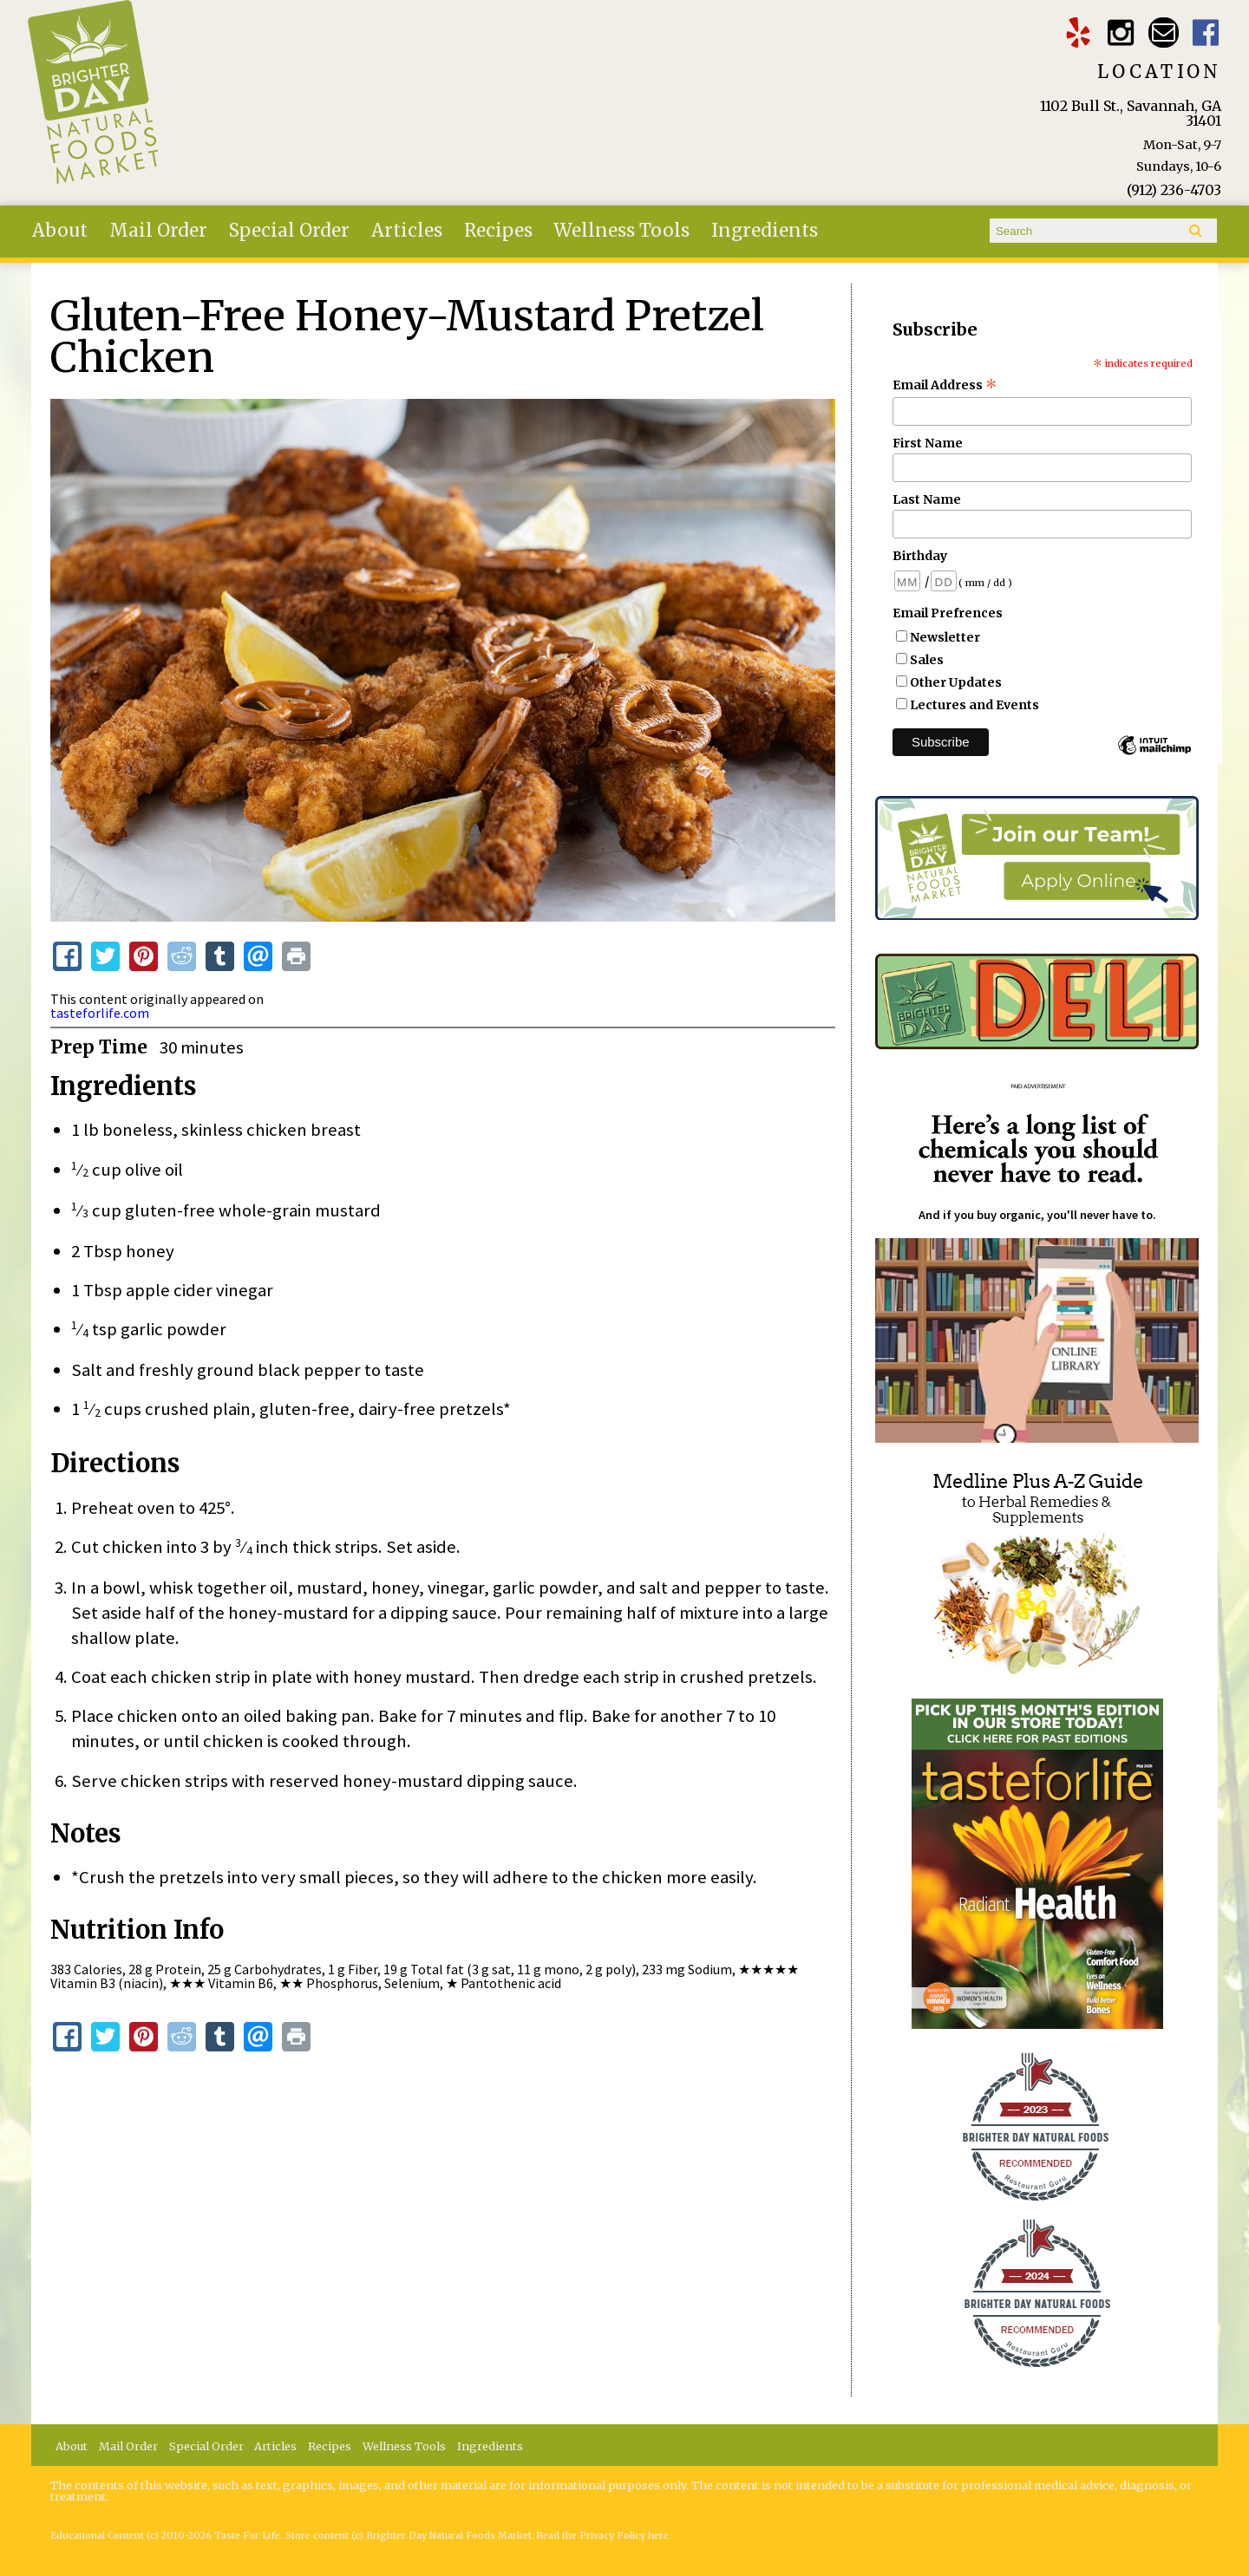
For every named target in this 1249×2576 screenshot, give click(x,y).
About (60, 230)
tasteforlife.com (99, 1012)
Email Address (945, 385)
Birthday (920, 556)
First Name (928, 443)
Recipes (498, 230)
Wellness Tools (621, 230)
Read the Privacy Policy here (603, 2535)
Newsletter (945, 637)
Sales (927, 660)
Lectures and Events (974, 705)
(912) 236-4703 (1174, 190)
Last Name (927, 499)
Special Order (289, 230)
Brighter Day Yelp (1078, 32)
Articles (406, 230)
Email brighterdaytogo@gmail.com (1163, 32)
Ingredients (764, 230)
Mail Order (158, 230)
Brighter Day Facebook (1206, 32)
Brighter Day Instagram (1121, 32)
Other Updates (956, 682)
